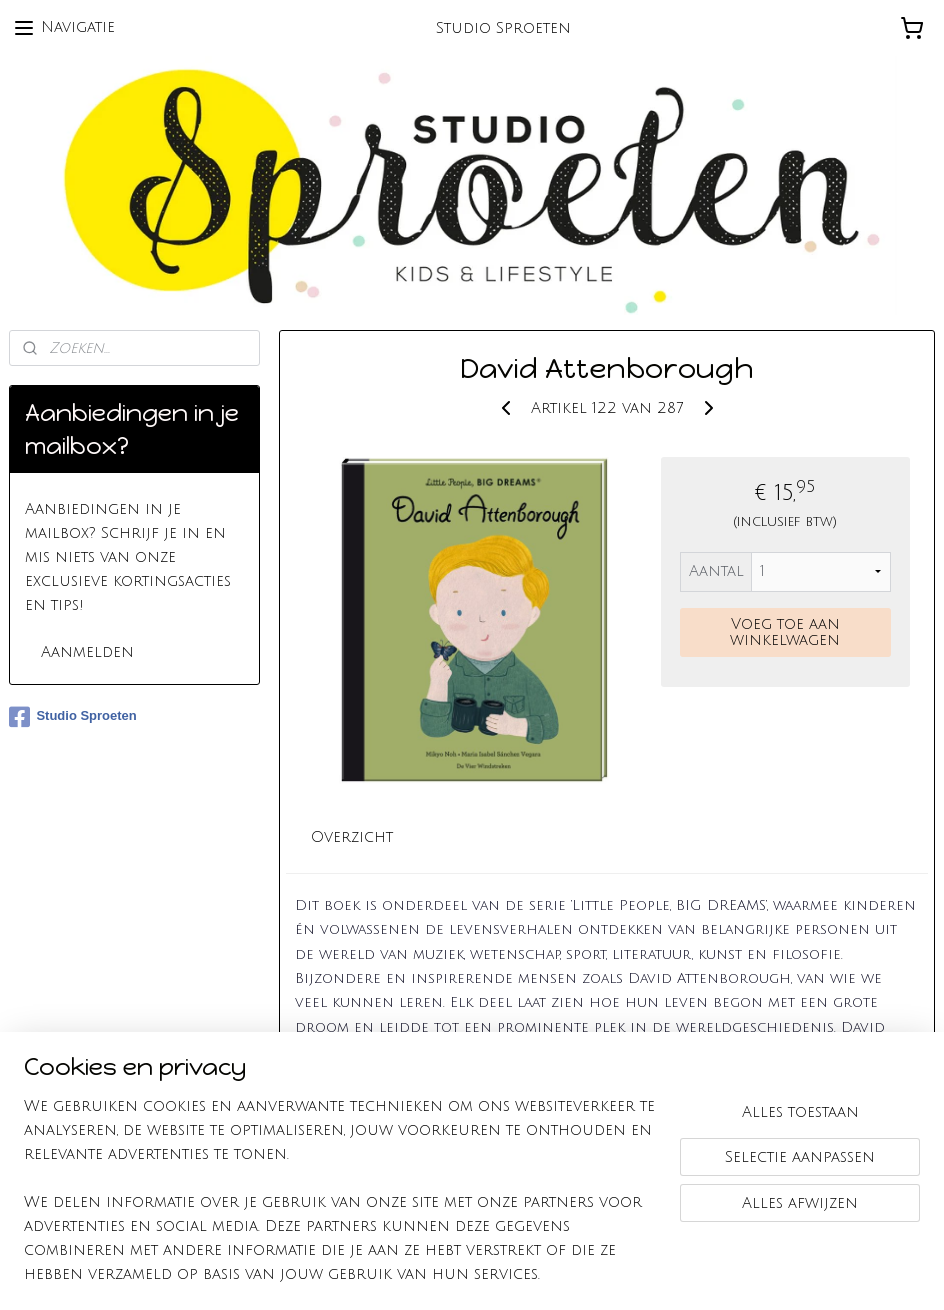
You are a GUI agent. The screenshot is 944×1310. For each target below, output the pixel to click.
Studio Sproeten (72, 717)
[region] (340, 1202)
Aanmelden (87, 652)
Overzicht (352, 837)
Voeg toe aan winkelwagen (785, 632)
